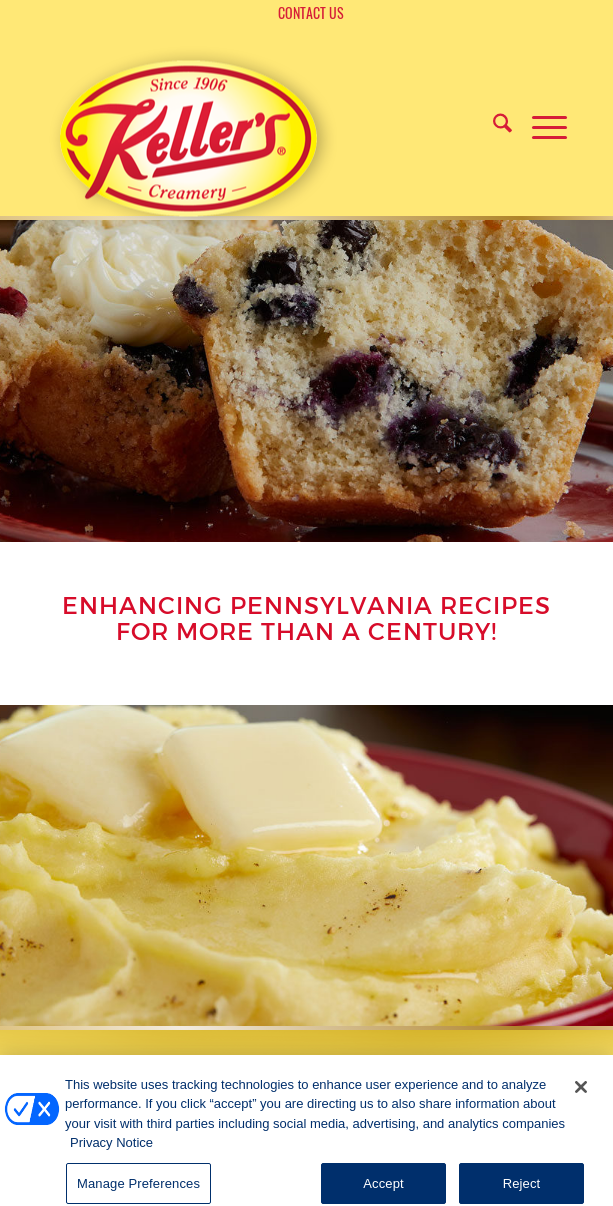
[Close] (581, 1100)
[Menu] (539, 124)
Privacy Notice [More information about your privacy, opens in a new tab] (111, 1155)
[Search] (492, 124)
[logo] (191, 135)
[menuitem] (311, 14)
